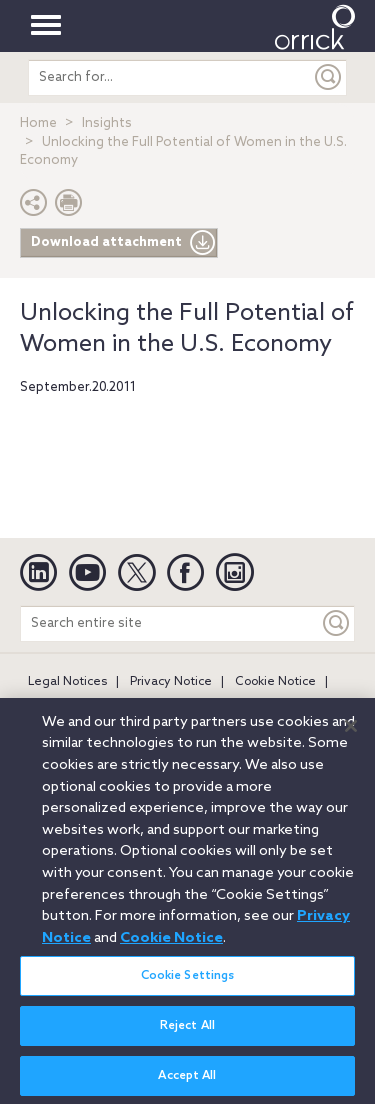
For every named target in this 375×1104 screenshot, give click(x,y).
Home (38, 123)
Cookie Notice (275, 682)
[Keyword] (337, 623)
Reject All (187, 1033)
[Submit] (329, 77)
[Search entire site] (170, 623)
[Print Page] (69, 207)
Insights (107, 123)
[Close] (351, 733)
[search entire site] (170, 77)
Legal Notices (67, 682)
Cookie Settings (188, 983)
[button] (34, 207)
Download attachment (123, 243)
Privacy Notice (171, 682)
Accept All (187, 1083)
